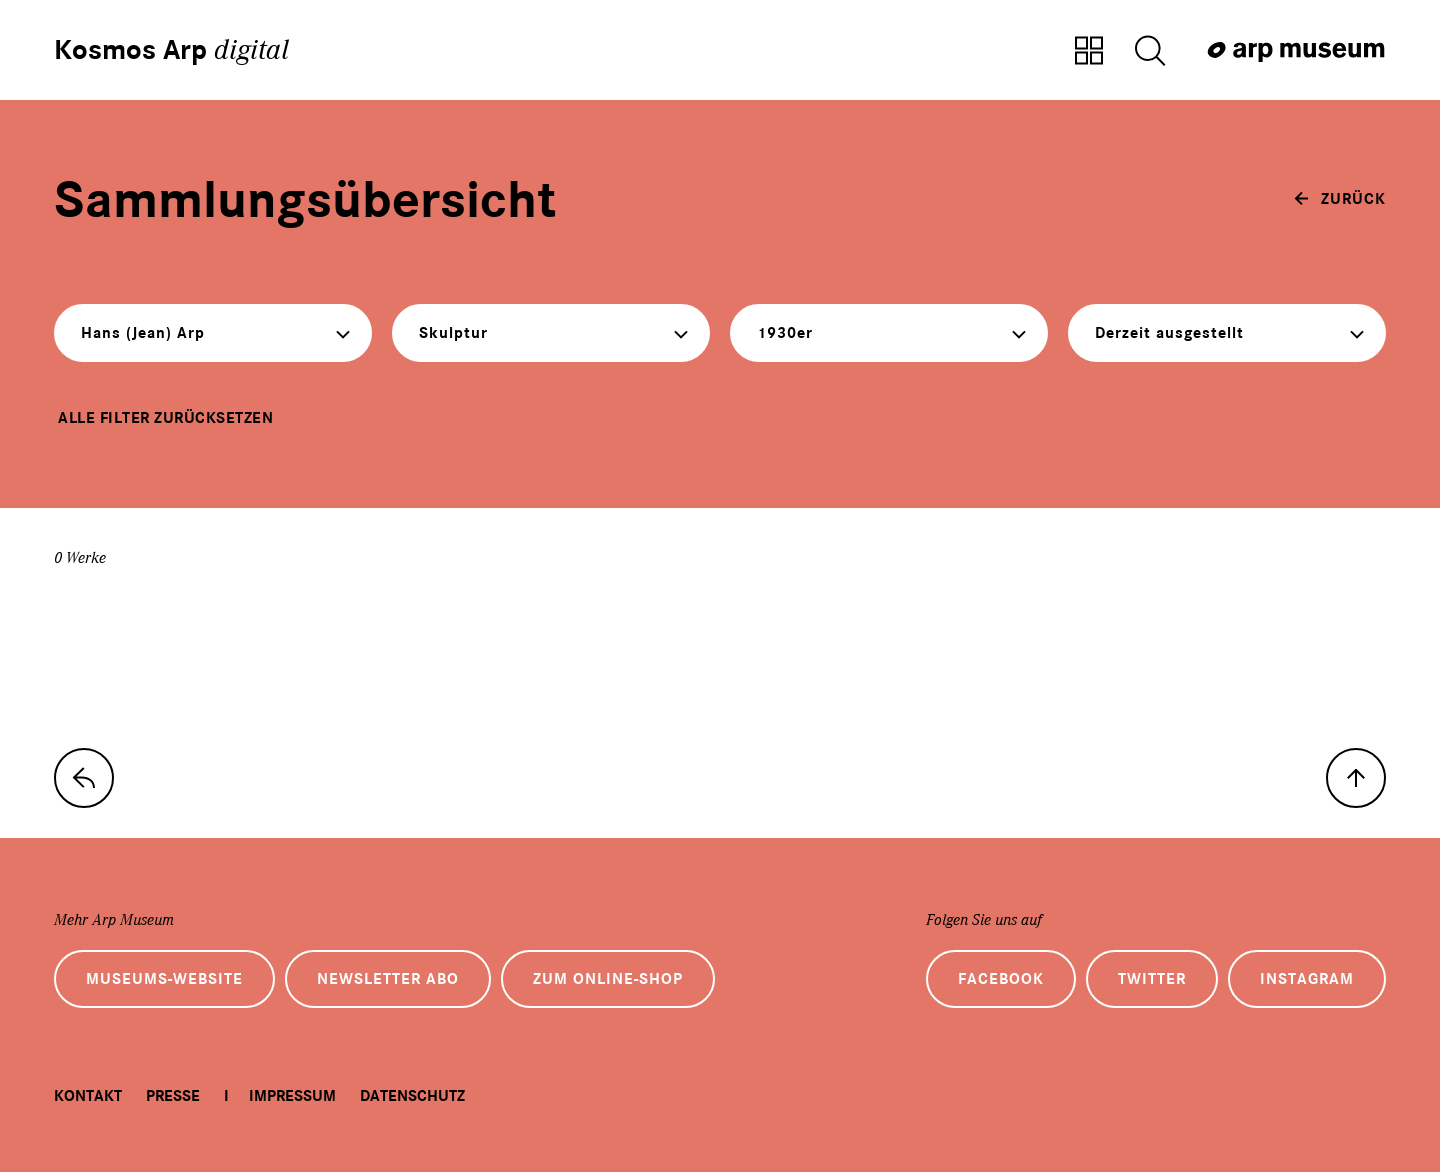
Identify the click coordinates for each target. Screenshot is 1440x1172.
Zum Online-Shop (608, 979)
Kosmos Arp (171, 50)
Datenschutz (412, 1096)
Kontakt (88, 1096)
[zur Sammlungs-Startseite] (84, 778)
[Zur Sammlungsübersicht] (1089, 52)
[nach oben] (1356, 778)
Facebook (1001, 979)
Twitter (1152, 979)
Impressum (292, 1096)
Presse (173, 1096)
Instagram (1307, 979)
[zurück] (1340, 199)
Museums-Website (164, 979)
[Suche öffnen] (1150, 52)
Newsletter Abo (388, 979)
